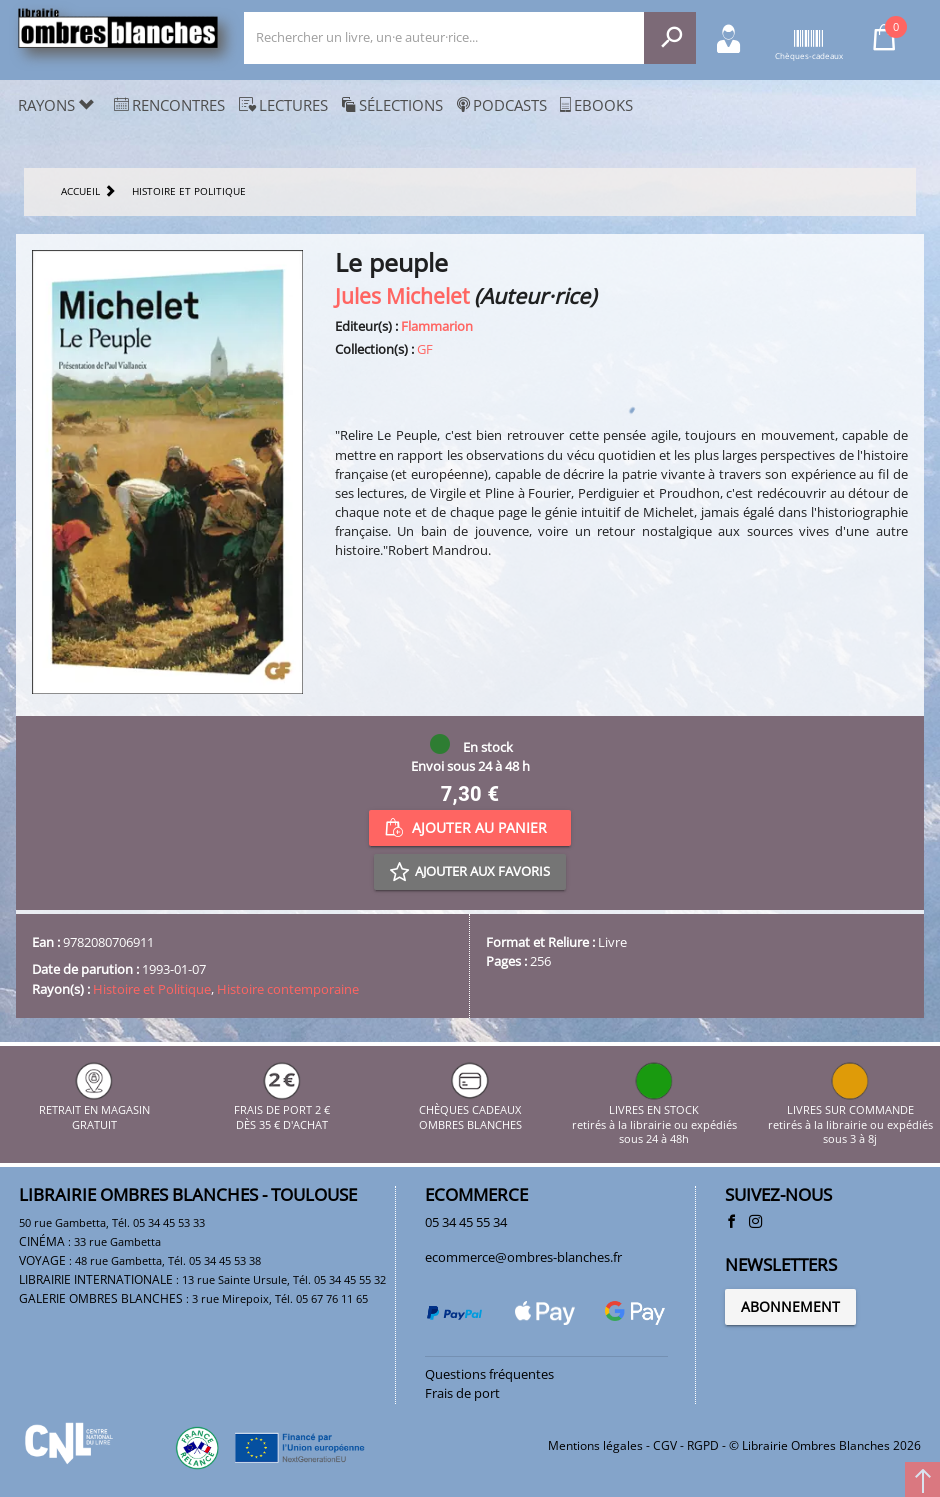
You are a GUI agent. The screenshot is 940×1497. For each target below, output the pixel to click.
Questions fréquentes (489, 1374)
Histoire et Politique (152, 989)
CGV (665, 1445)
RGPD (703, 1445)
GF (425, 349)
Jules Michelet (402, 295)
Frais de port (462, 1393)
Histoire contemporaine (288, 989)
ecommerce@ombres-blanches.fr (523, 1257)
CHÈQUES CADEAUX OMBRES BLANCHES (470, 1110)
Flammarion (437, 326)
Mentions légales (595, 1445)
